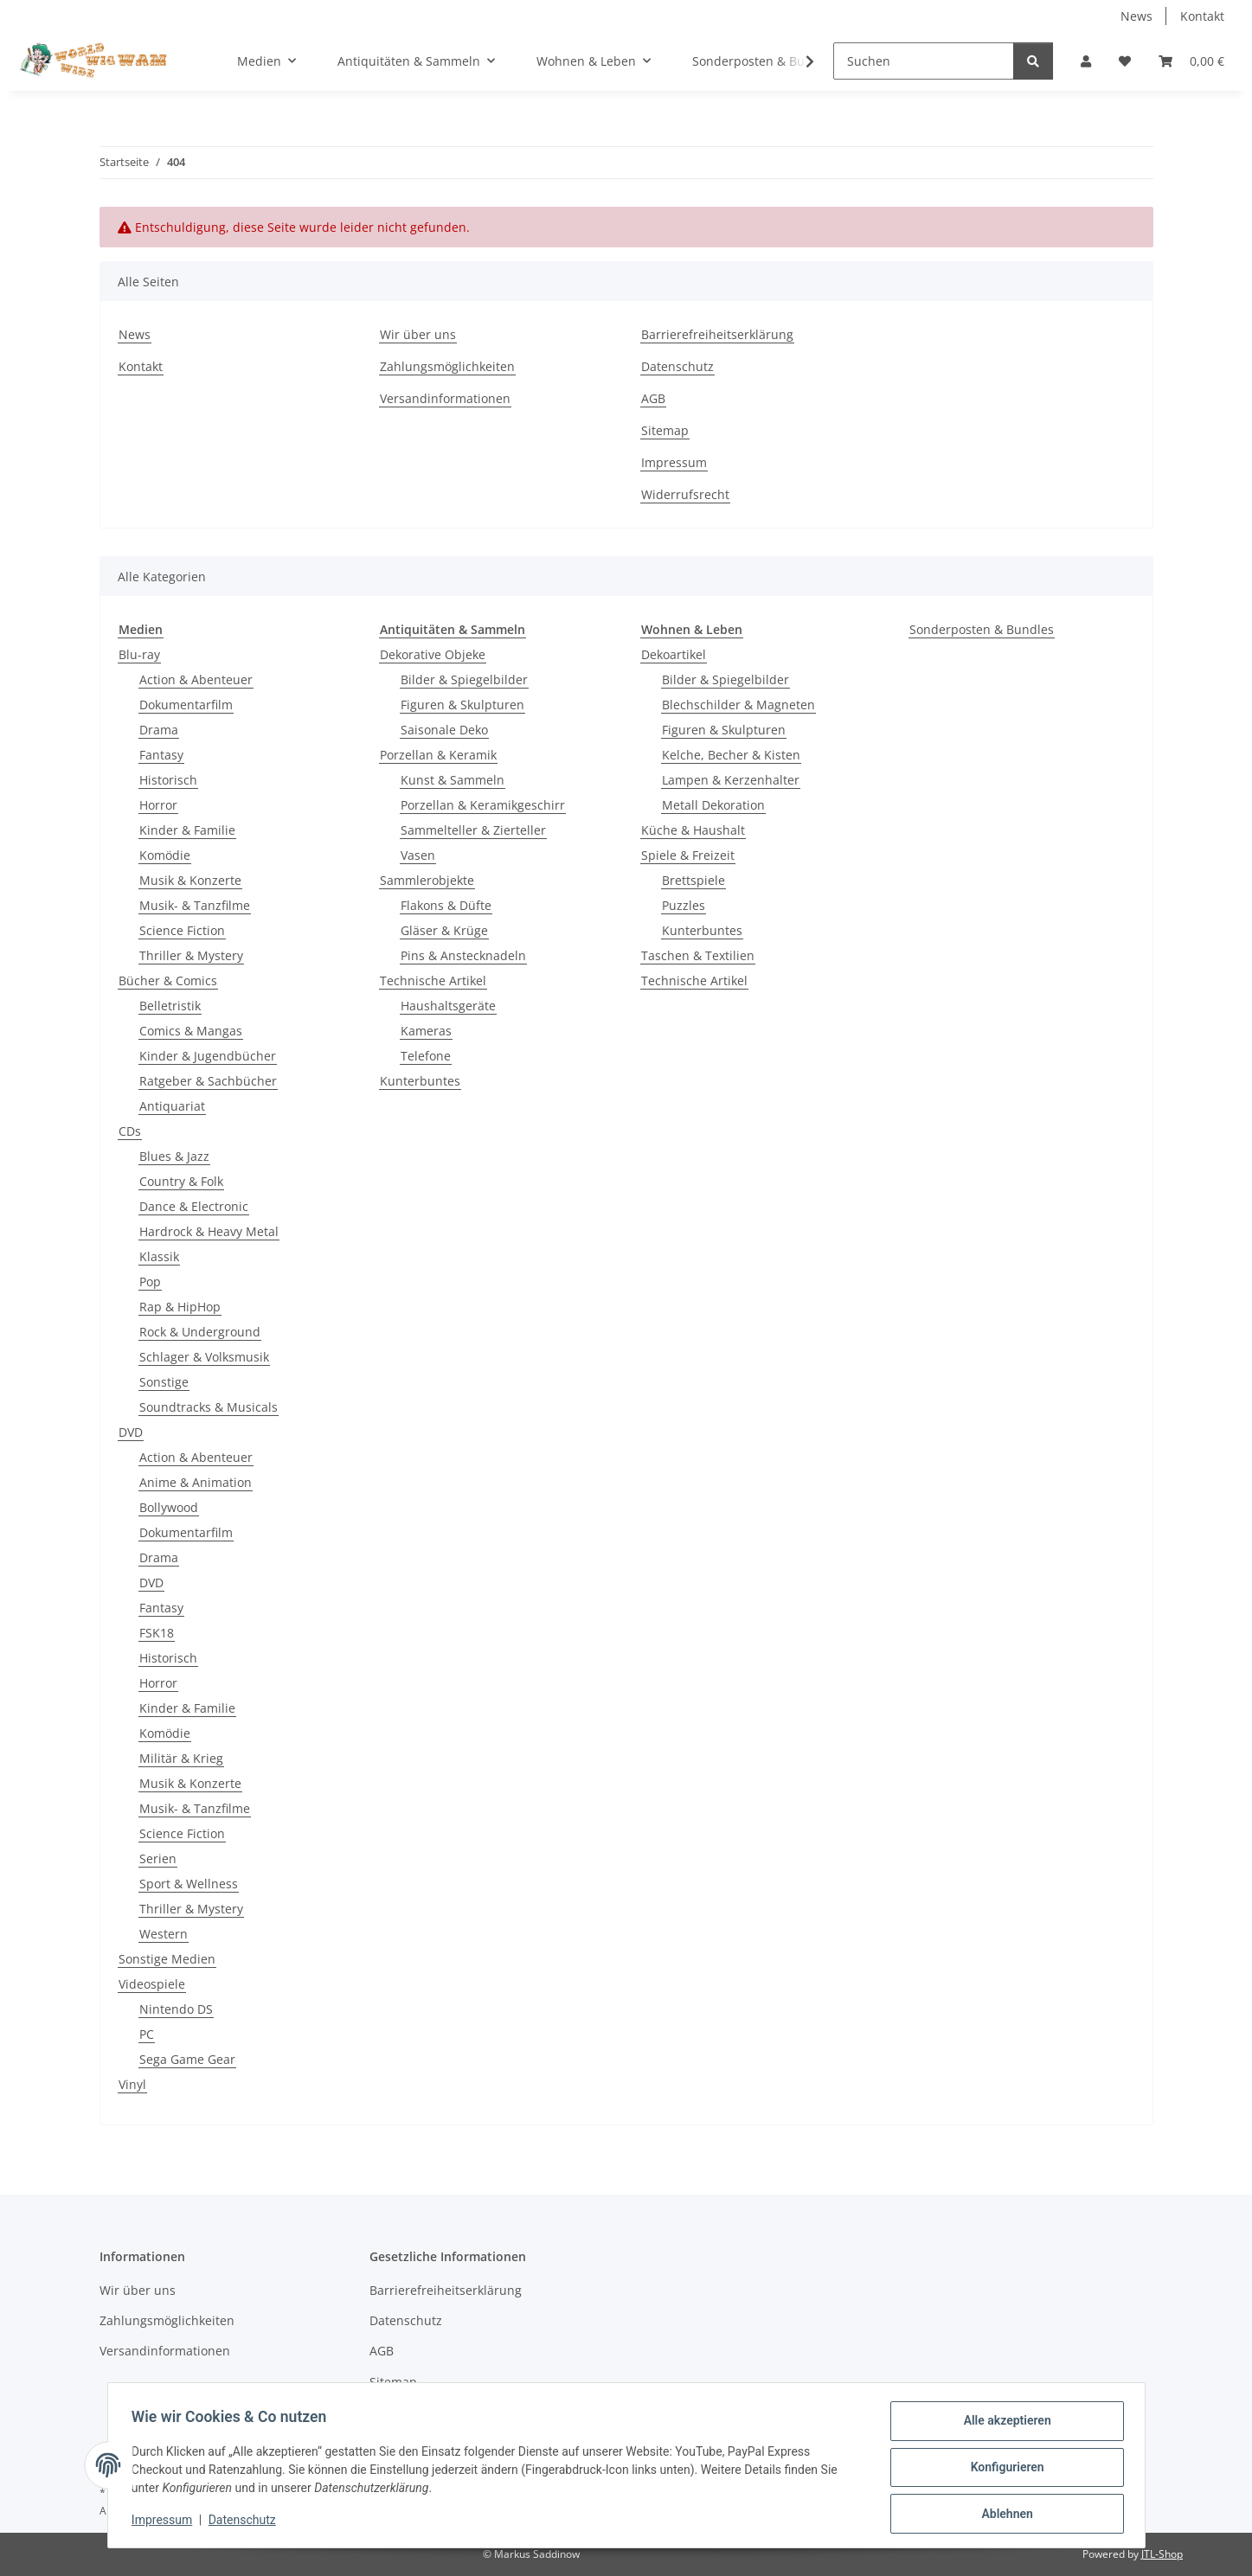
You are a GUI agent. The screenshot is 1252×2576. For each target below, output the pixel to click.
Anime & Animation (195, 1482)
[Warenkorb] (1191, 61)
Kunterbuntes (420, 1081)
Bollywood (168, 1507)
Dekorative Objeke (432, 654)
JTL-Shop (1162, 2554)
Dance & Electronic (193, 1206)
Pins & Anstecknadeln (463, 955)
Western (163, 1934)
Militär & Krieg (181, 1758)
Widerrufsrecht (685, 494)
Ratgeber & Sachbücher (208, 1081)
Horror (158, 805)
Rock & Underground (199, 1331)
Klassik (159, 1256)
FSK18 (156, 1632)
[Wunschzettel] (1125, 61)
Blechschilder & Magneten (738, 704)
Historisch (168, 780)
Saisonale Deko (444, 729)
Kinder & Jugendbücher (207, 1056)
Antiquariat (172, 1106)
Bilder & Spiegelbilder (464, 679)
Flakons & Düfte (446, 905)
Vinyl (132, 2084)
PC (146, 2034)
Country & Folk (181, 1181)
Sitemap (665, 430)
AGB (653, 398)
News (1136, 16)
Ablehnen (1003, 2515)
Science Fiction (182, 930)
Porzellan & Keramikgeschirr (483, 805)
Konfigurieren (1003, 2470)
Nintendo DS (176, 2009)
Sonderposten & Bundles (981, 629)
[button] (1086, 61)
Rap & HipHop (180, 1306)
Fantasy (161, 755)
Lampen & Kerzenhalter (730, 780)
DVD (131, 1432)
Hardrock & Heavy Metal (209, 1231)
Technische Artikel (433, 980)
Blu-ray (139, 654)
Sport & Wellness (188, 1883)
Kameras (426, 1030)
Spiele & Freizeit (688, 855)
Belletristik (170, 1005)
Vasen (418, 855)
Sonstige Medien (167, 1959)
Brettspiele (693, 880)
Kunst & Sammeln (452, 780)
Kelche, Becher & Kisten (731, 755)
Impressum (166, 2522)
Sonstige (164, 1382)
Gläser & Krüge (444, 930)
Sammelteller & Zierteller (473, 830)
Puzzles (683, 905)
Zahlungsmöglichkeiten (447, 366)
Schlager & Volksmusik (204, 1357)
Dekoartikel (673, 654)
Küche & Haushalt (693, 830)
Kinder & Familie (187, 830)
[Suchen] (923, 61)
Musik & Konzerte (190, 880)
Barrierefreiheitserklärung (717, 334)
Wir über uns (418, 334)
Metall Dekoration (713, 805)
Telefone (426, 1056)
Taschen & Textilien (697, 955)
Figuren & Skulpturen (462, 704)
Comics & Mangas (190, 1030)
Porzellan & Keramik (438, 755)
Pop (150, 1281)
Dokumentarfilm (186, 704)
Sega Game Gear (187, 2059)
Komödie (164, 855)
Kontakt (1202, 16)
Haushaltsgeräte (448, 1005)
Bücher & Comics (168, 980)
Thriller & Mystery (191, 955)
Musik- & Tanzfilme (194, 905)
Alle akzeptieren (1003, 2425)
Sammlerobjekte (427, 880)
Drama (158, 729)
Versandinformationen (445, 398)
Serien (158, 1858)
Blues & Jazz (174, 1156)
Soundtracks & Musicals (208, 1407)
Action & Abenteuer (196, 679)
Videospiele (152, 1984)
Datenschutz (245, 2522)
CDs (130, 1131)
